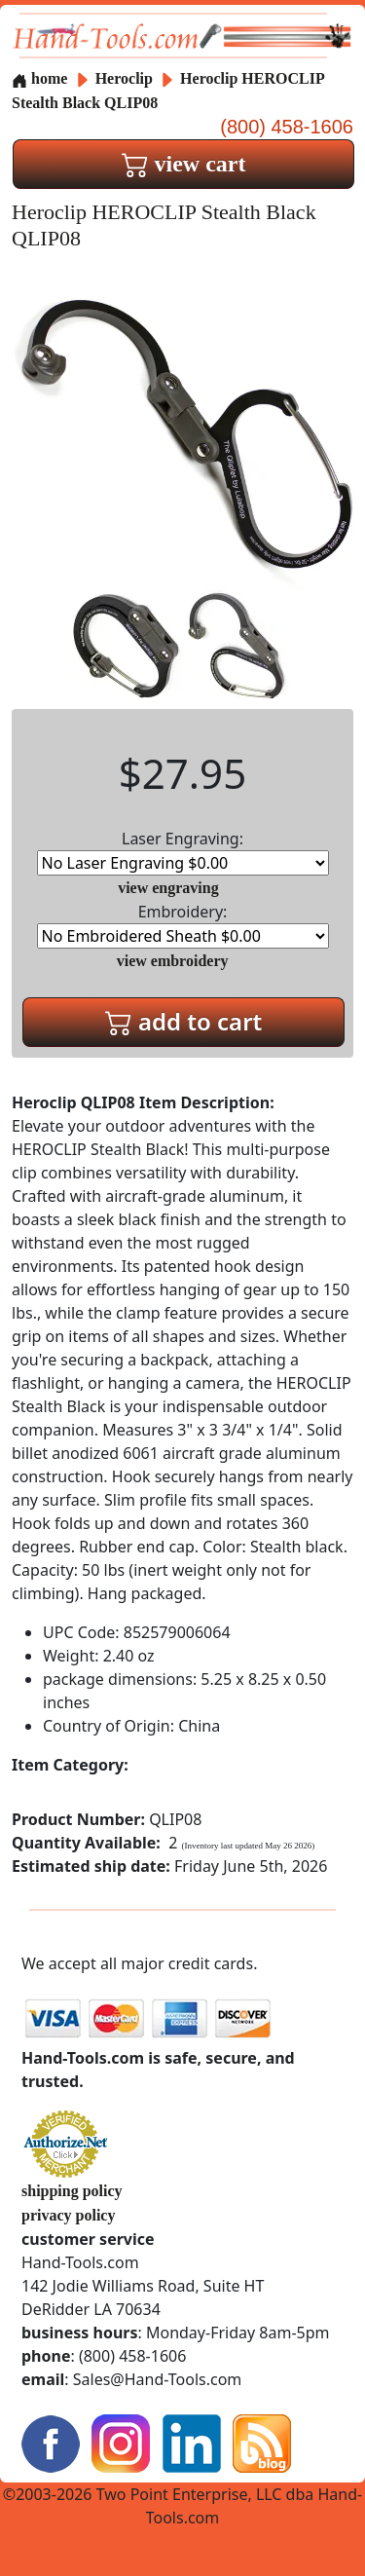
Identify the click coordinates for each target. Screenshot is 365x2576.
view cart (184, 163)
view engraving (168, 887)
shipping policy (72, 2191)
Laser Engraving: (183, 852)
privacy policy (68, 2215)
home (39, 78)
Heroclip (126, 78)
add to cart (184, 1021)
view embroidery (173, 960)
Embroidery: (183, 925)
